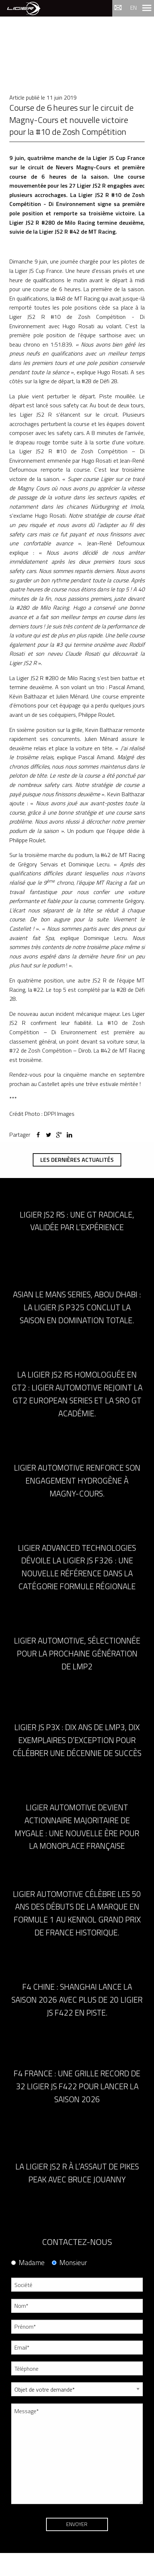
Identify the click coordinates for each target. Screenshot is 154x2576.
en (133, 7)
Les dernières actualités (77, 1159)
